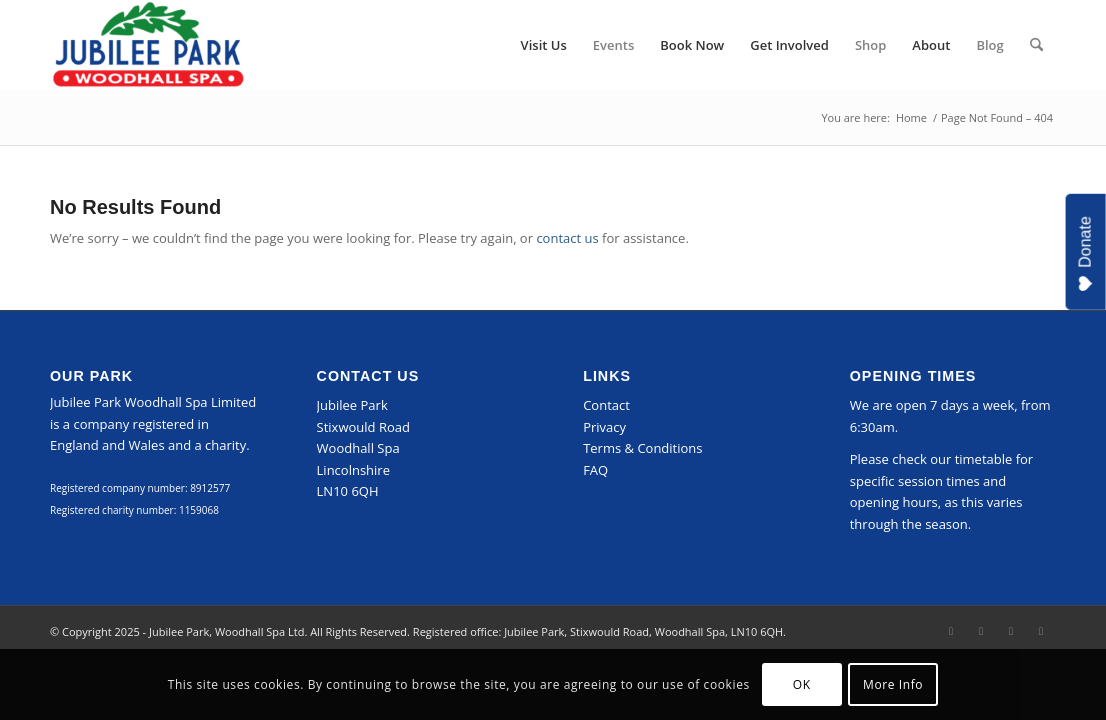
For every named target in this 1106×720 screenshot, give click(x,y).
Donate (1085, 254)
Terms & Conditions (642, 448)
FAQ (595, 470)
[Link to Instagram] (981, 631)
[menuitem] (544, 45)
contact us (567, 238)
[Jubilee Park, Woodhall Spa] (148, 45)
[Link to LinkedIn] (1011, 631)
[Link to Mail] (1041, 631)
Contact (606, 405)
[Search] (1036, 45)
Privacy (604, 427)
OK (802, 684)
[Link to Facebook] (951, 631)
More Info (893, 684)
